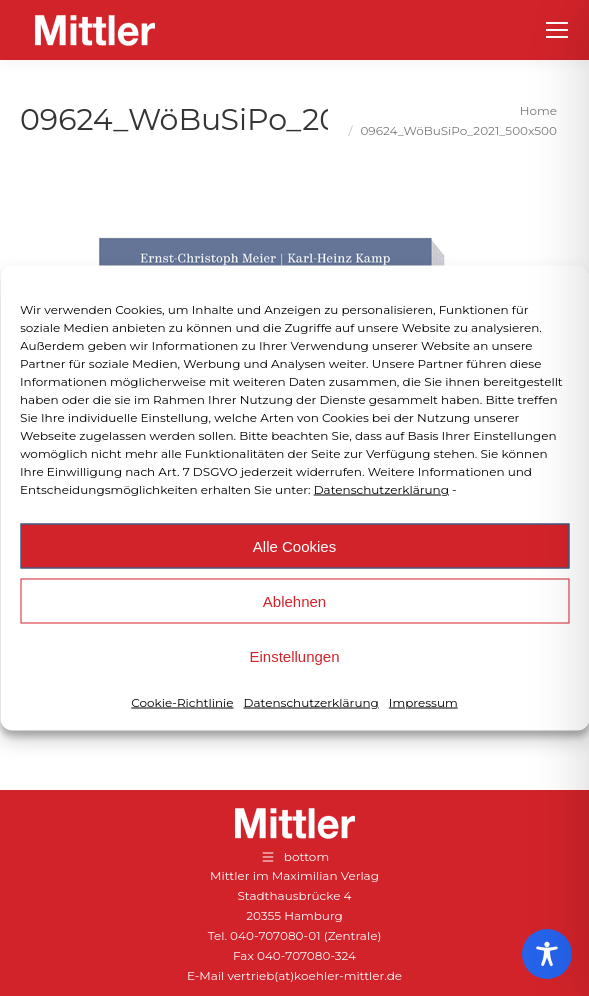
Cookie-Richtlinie (182, 702)
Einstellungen (294, 655)
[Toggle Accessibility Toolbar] (547, 954)
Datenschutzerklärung (381, 489)
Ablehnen (294, 600)
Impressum (423, 702)
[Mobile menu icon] (557, 30)
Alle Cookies (294, 545)
